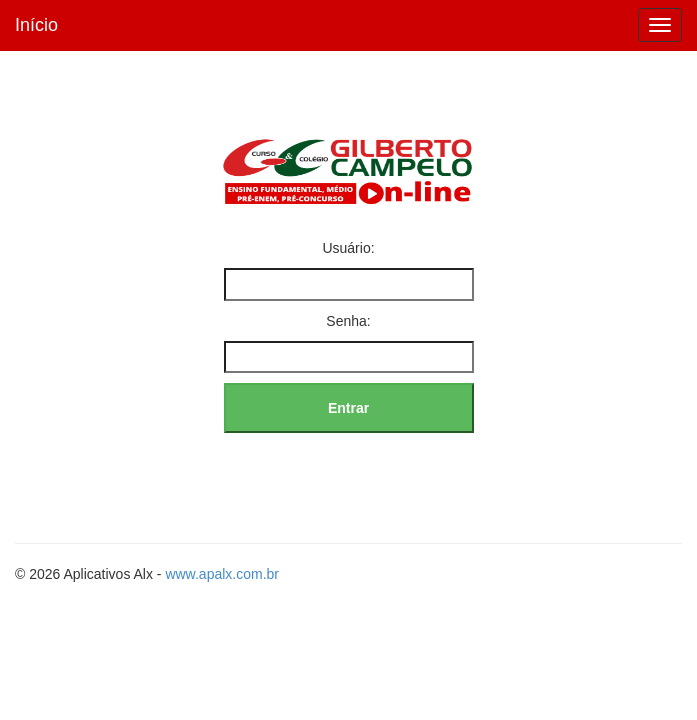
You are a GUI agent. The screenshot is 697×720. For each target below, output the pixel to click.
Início (36, 25)
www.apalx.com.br (222, 574)
